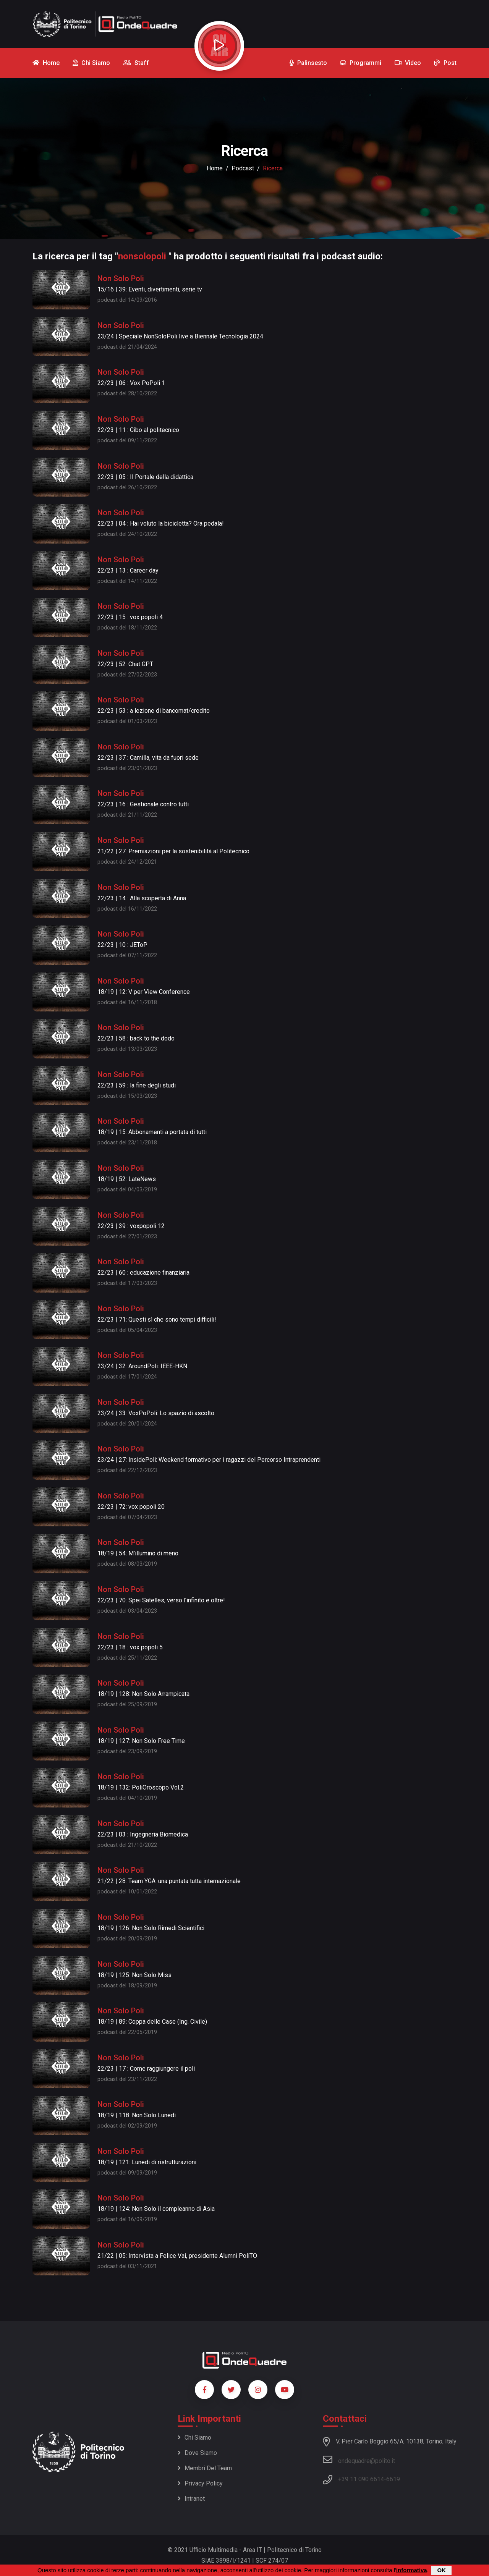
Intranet (191, 2498)
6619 (393, 2479)
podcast (243, 168)
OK (441, 2570)
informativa (411, 2570)
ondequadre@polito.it (359, 2459)
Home (215, 168)
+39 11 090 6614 (361, 2479)
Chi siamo (194, 2437)
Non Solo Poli (120, 278)
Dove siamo (197, 2452)
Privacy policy (200, 2483)
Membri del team (205, 2468)
